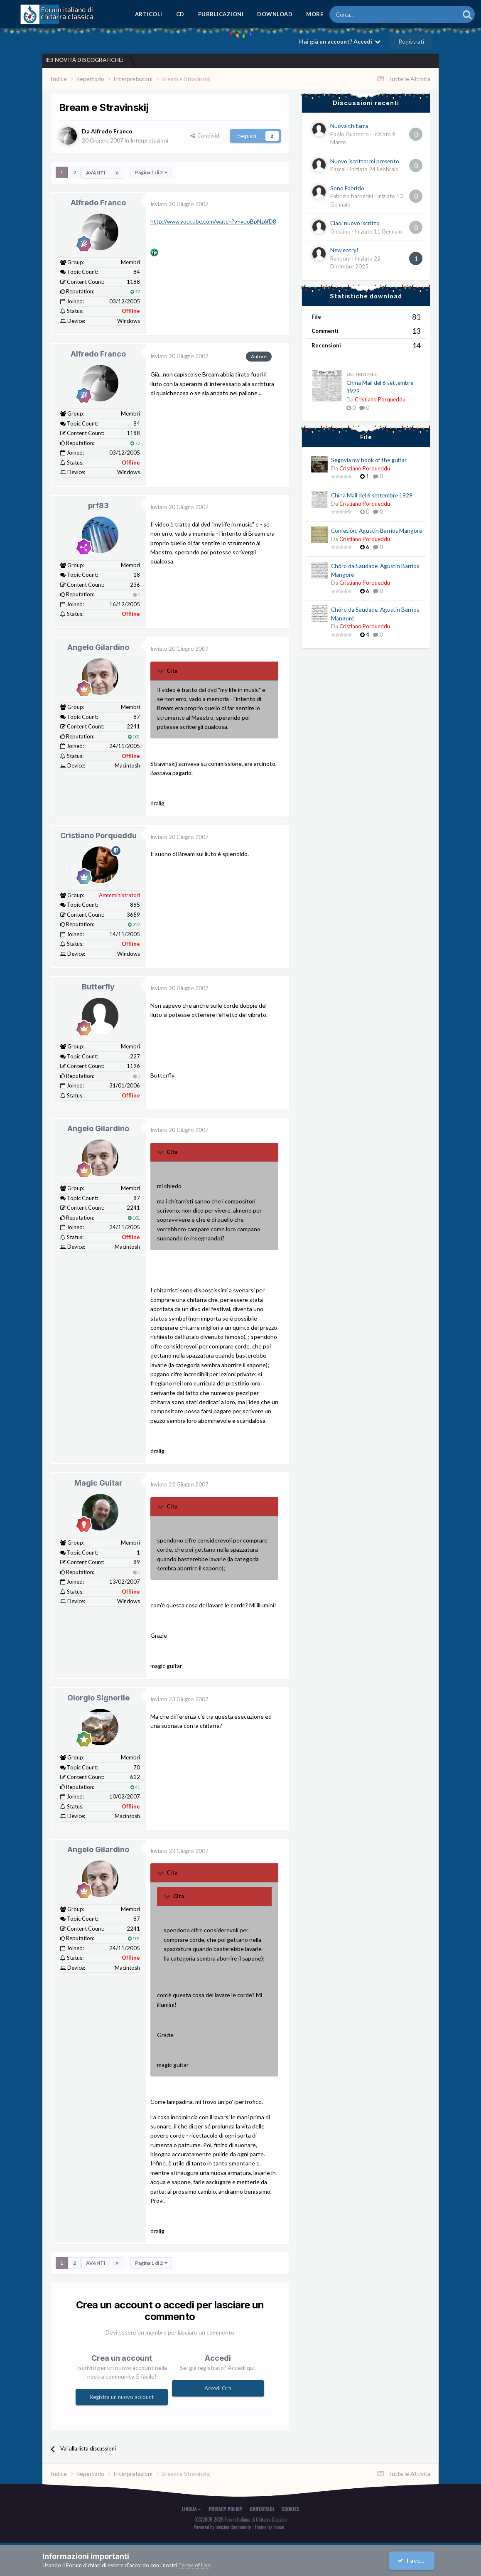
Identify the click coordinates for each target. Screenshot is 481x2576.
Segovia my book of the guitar (369, 460)
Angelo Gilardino (98, 647)
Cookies (290, 2508)
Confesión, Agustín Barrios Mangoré (376, 530)
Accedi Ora (217, 2388)
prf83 (98, 505)
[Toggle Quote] (161, 670)
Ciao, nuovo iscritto (355, 223)
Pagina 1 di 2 (151, 172)
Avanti (96, 172)
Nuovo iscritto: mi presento (364, 161)
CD (180, 14)
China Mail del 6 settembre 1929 (371, 495)
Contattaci (262, 2508)
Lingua (191, 2508)
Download (274, 14)
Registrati (411, 41)
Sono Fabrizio (347, 188)
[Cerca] (371, 14)
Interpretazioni (149, 140)
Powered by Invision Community (222, 2526)
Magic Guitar (98, 1483)
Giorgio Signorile (98, 1697)
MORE (314, 14)
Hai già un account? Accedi (339, 41)
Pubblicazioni (221, 14)
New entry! (344, 250)
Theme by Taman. (270, 2526)
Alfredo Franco (98, 202)
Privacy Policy (225, 2508)
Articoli (148, 14)
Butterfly (98, 986)
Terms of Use (194, 2565)
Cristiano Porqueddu (98, 835)
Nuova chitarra (349, 126)
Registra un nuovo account (122, 2397)
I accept (413, 2560)
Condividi (205, 135)
